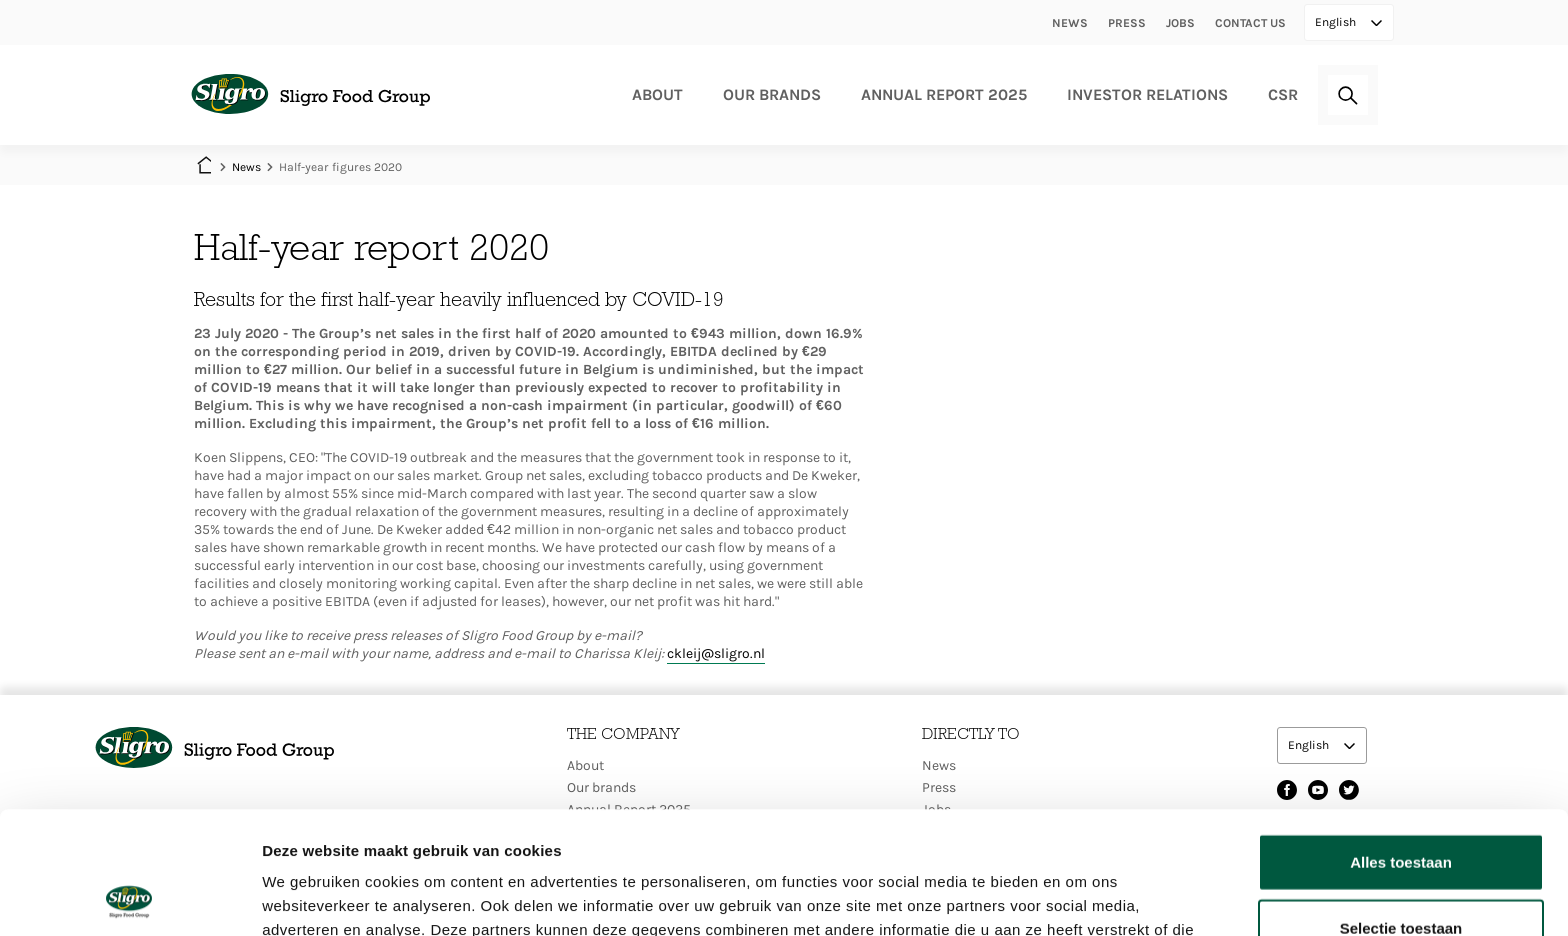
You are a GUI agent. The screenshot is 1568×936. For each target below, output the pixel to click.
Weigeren (1400, 870)
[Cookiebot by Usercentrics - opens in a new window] (129, 897)
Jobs (1180, 23)
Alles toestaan (1401, 739)
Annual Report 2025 (944, 94)
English (1337, 22)
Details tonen (1080, 896)
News (1070, 23)
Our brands (772, 94)
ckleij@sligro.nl (716, 653)
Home (204, 167)
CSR (1283, 94)
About (657, 94)
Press (1127, 23)
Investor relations (1147, 94)
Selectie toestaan (1401, 805)
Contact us (1250, 23)
